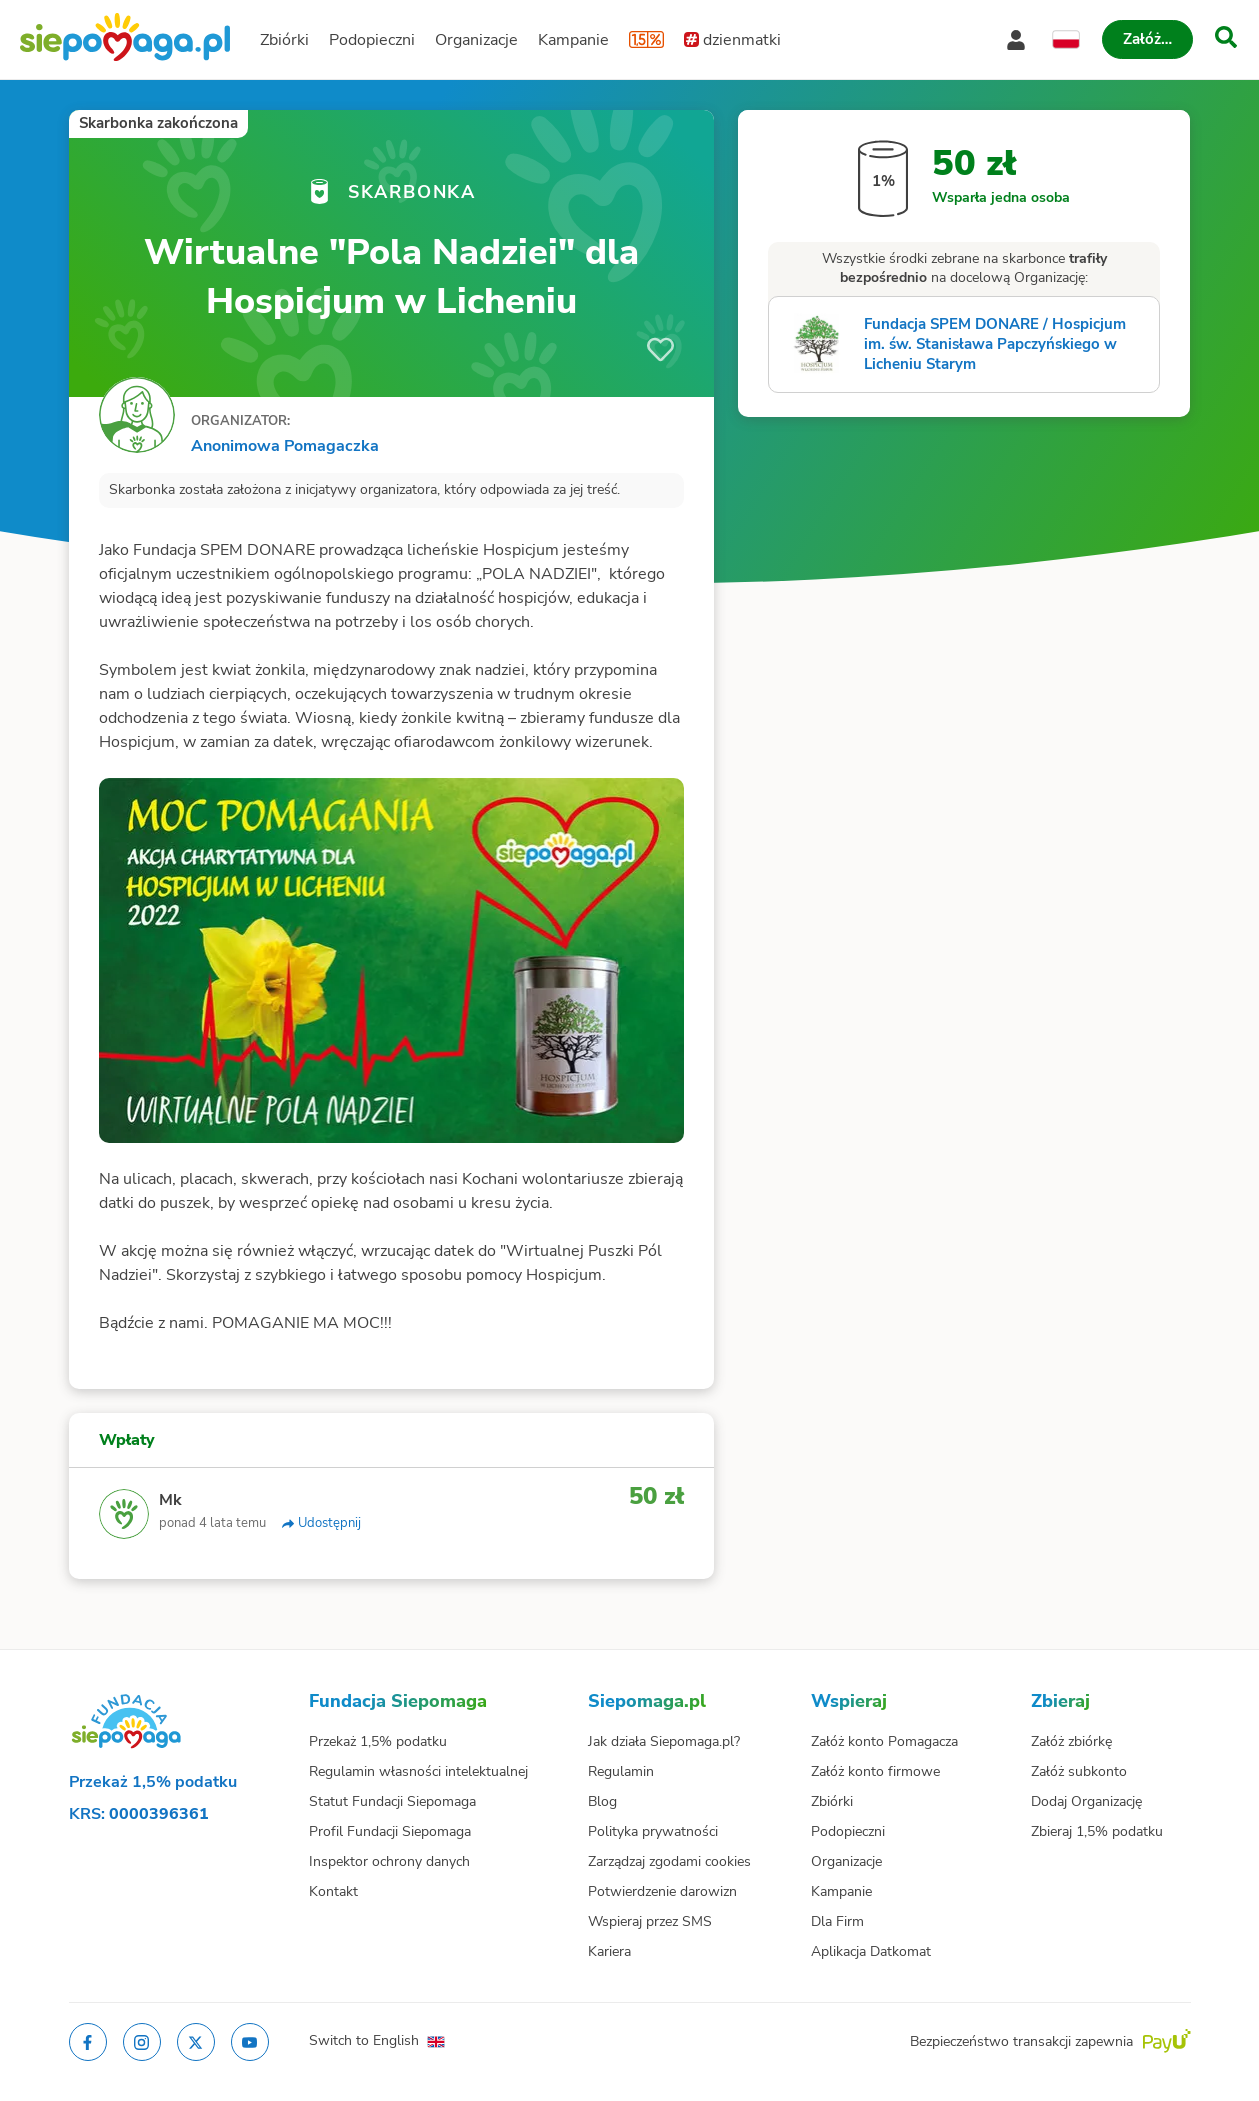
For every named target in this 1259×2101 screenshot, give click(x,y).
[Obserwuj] (660, 349)
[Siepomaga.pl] (125, 39)
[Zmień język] (1066, 40)
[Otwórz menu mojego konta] (1016, 40)
